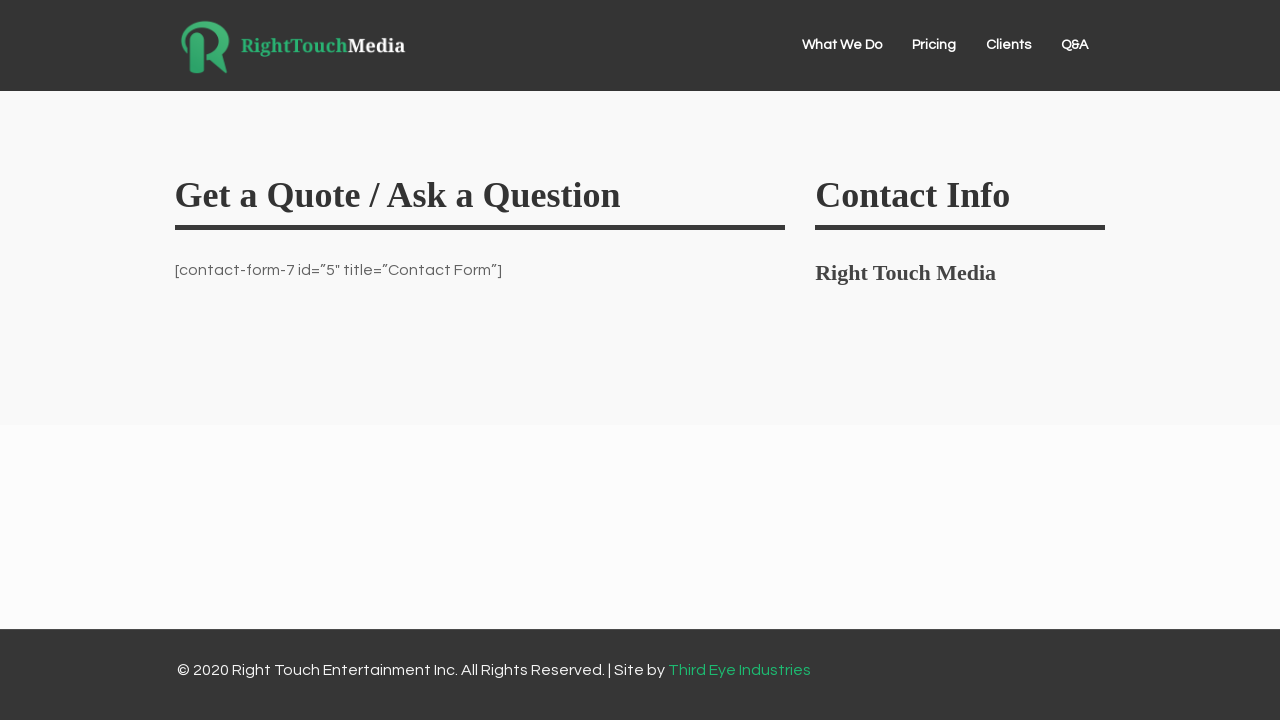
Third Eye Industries (739, 670)
